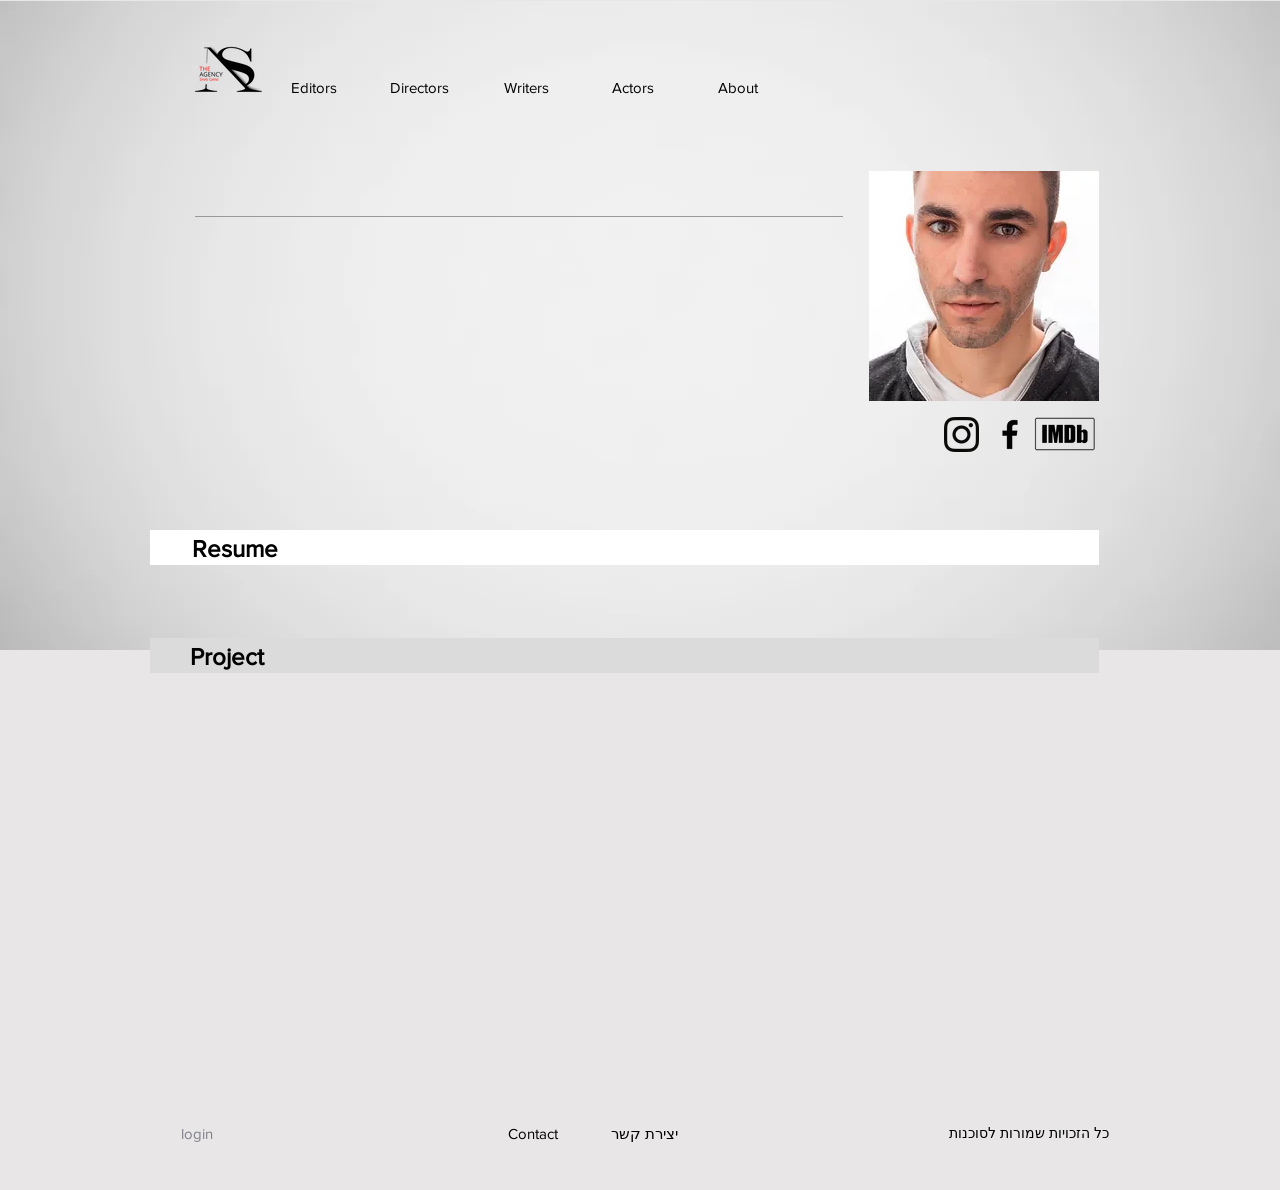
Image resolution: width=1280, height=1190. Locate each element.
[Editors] (313, 87)
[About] (737, 87)
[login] (197, 1133)
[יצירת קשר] (644, 1133)
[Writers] (526, 87)
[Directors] (419, 87)
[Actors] (632, 87)
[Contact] (532, 1133)
